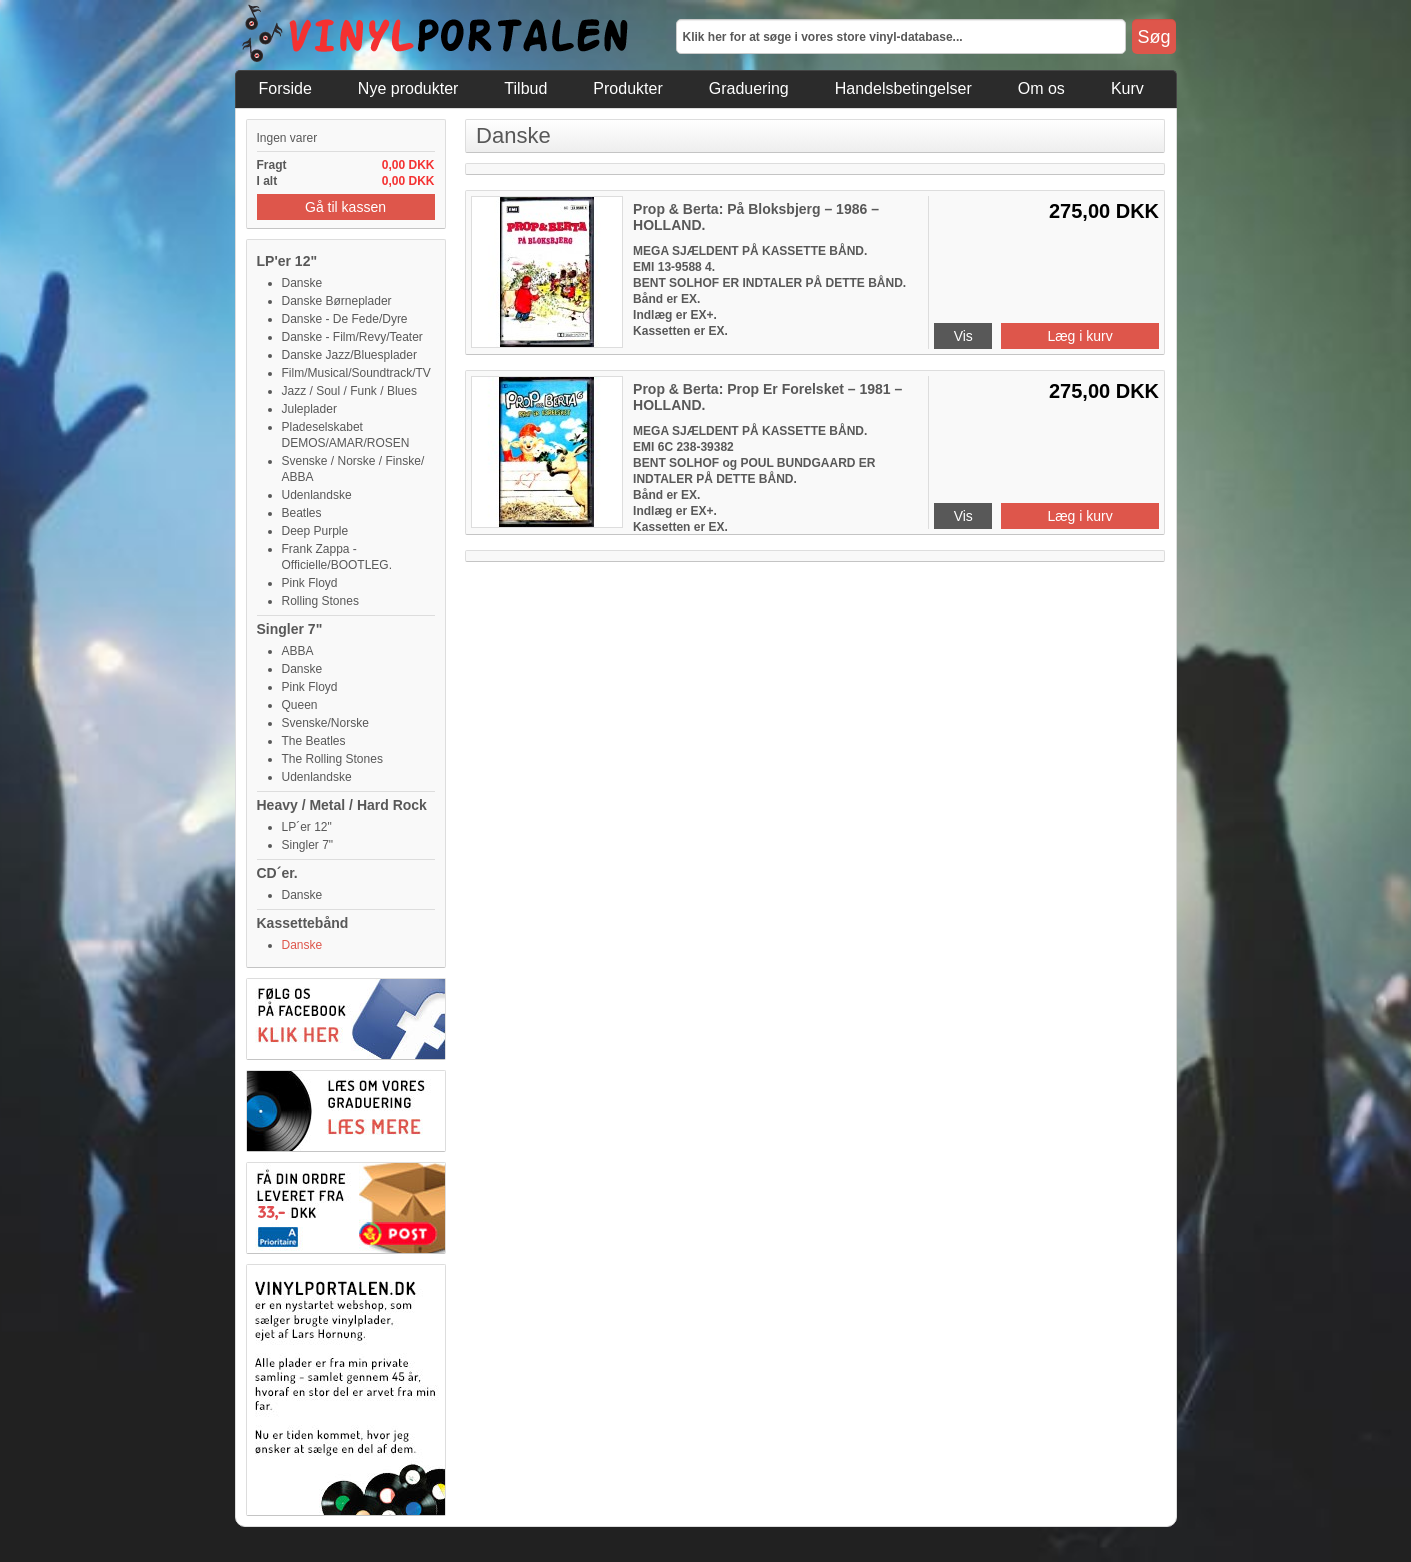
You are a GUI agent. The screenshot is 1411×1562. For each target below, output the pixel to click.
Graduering (749, 88)
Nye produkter (408, 88)
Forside (285, 88)
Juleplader (309, 409)
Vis (963, 336)
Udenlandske (317, 495)
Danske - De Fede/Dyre (345, 319)
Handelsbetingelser (903, 88)
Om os (1041, 88)
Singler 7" (290, 629)
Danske (302, 283)
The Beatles (314, 741)
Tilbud (525, 88)
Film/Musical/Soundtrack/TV (356, 373)
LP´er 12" (307, 827)
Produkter (627, 88)
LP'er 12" (287, 261)
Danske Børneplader (337, 301)
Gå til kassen (345, 207)
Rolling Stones (320, 601)
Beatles (302, 513)
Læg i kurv (1079, 336)
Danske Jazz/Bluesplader (349, 355)
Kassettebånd (303, 923)
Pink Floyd (310, 583)
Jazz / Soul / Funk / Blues (349, 391)
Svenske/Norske (325, 723)
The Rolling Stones (332, 759)
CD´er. (277, 873)
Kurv (1127, 88)
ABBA (298, 651)
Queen (300, 705)
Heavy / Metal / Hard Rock (342, 805)
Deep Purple (315, 531)
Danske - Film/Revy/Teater (352, 337)
